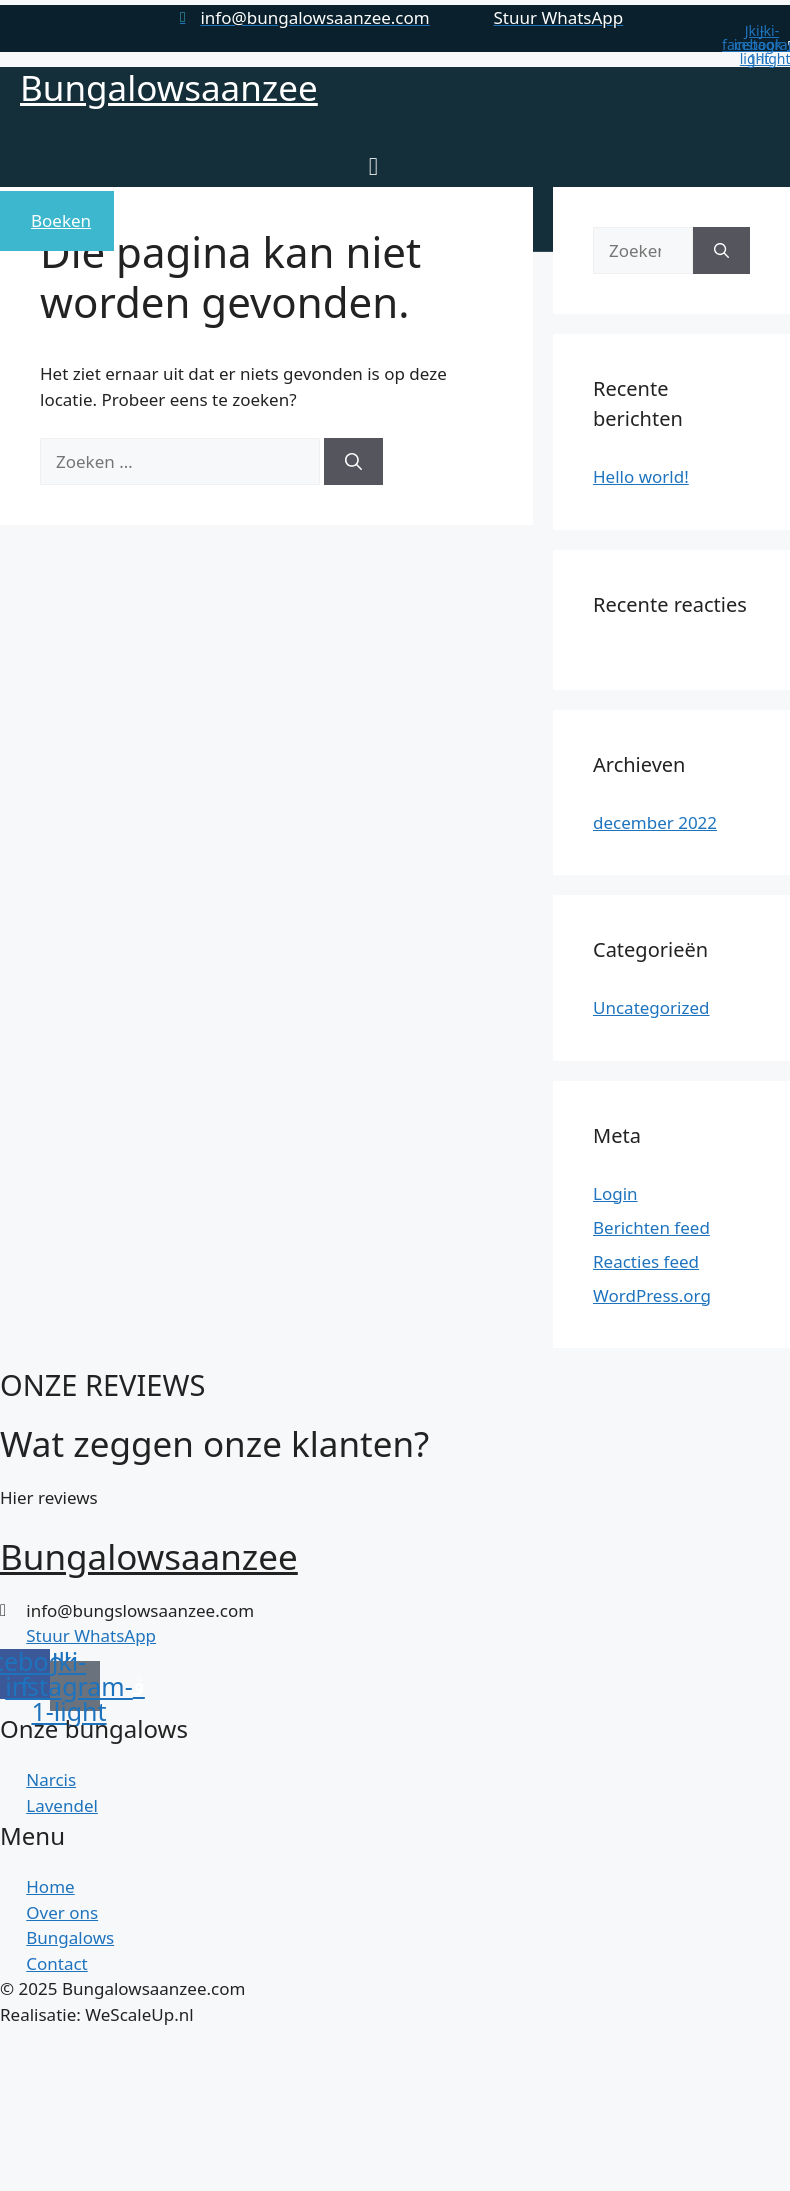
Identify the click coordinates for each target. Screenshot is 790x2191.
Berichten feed (651, 1227)
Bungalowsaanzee (169, 87)
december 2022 (655, 822)
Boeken (61, 220)
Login (615, 1193)
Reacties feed (646, 1261)
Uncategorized (651, 1007)
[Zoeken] (353, 462)
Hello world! (641, 476)
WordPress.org (652, 1295)
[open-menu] (368, 168)
